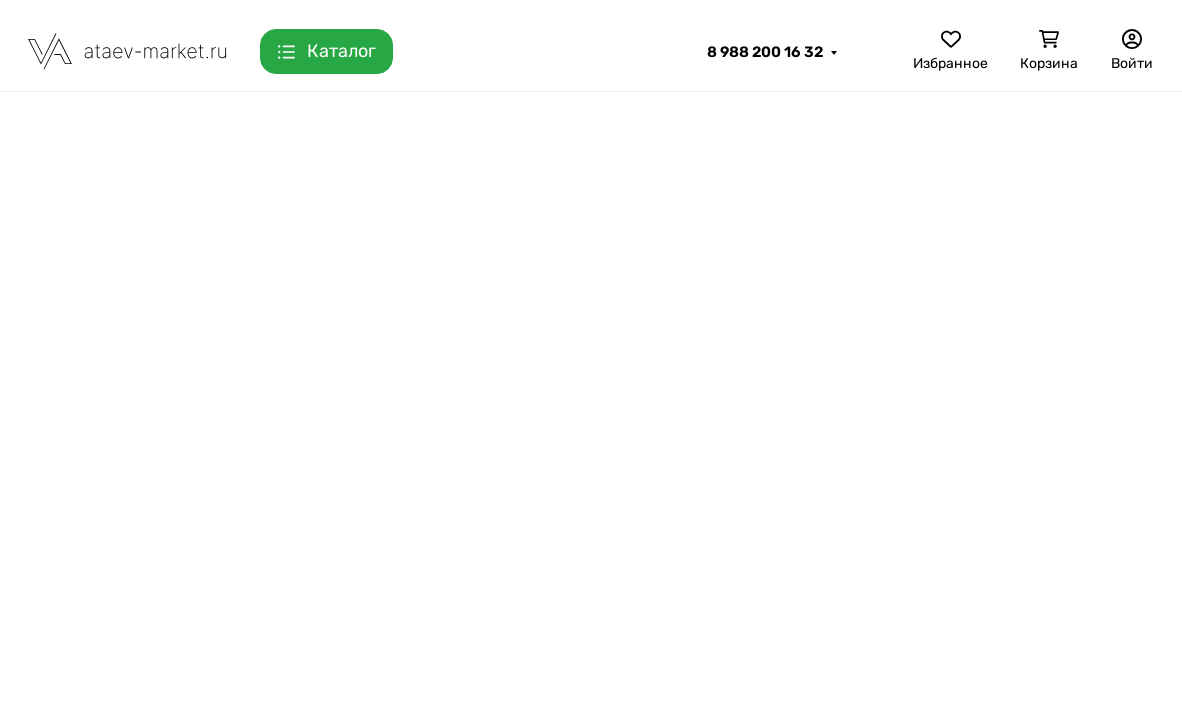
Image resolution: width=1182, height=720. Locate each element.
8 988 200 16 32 (765, 52)
